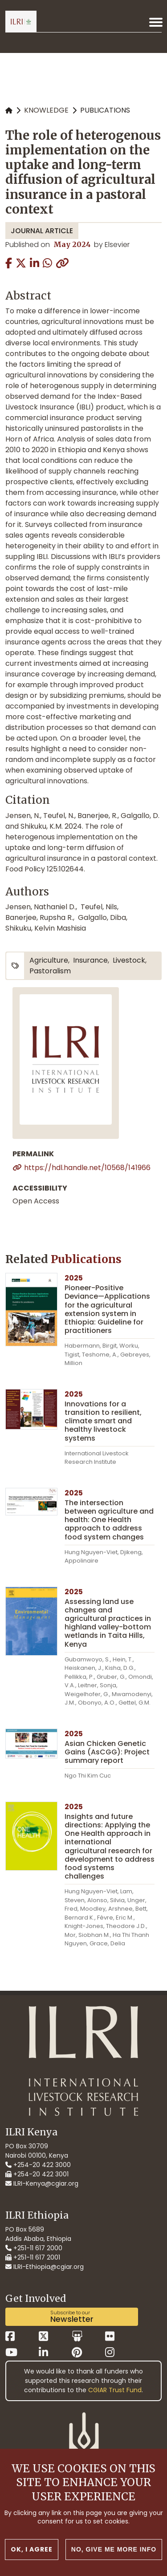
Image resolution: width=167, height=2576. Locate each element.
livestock (129, 960)
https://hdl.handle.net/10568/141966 (87, 1167)
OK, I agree (32, 2549)
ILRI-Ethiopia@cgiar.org (44, 2266)
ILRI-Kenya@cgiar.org (41, 2183)
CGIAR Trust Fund (115, 2390)
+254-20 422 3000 (38, 2164)
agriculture (48, 960)
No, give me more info (113, 2549)
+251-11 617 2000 (33, 2248)
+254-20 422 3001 (37, 2174)
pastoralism (50, 971)
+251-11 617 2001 (32, 2257)
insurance (90, 960)
